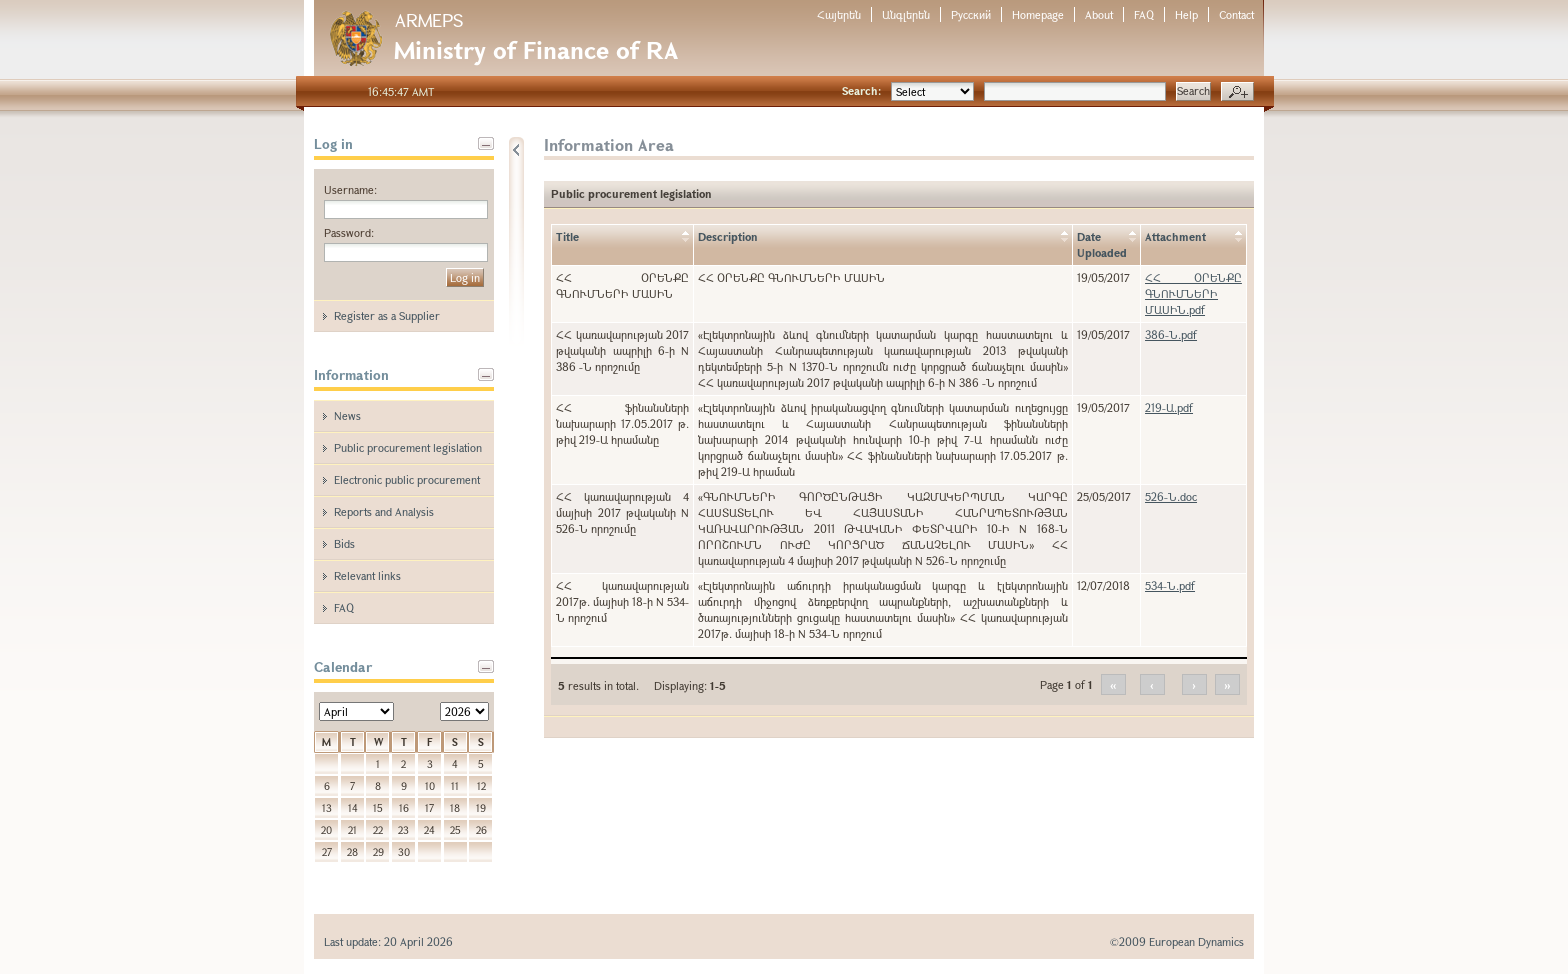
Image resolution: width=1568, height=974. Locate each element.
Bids (344, 543)
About (1099, 14)
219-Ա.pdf (1169, 407)
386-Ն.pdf (1171, 334)
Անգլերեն (906, 14)
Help (1186, 14)
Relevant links (367, 575)
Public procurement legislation (408, 447)
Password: (349, 232)
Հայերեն (839, 14)
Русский (971, 14)
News (347, 415)
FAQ (1144, 14)
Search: (861, 90)
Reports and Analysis (384, 511)
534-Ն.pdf (1170, 585)
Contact (1236, 14)
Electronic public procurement (407, 479)
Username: (350, 189)
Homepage (1038, 14)
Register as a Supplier (387, 315)
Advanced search (1237, 92)
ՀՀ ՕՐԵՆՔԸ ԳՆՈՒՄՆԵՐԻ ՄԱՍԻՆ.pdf (1193, 293)
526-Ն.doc (1171, 496)
